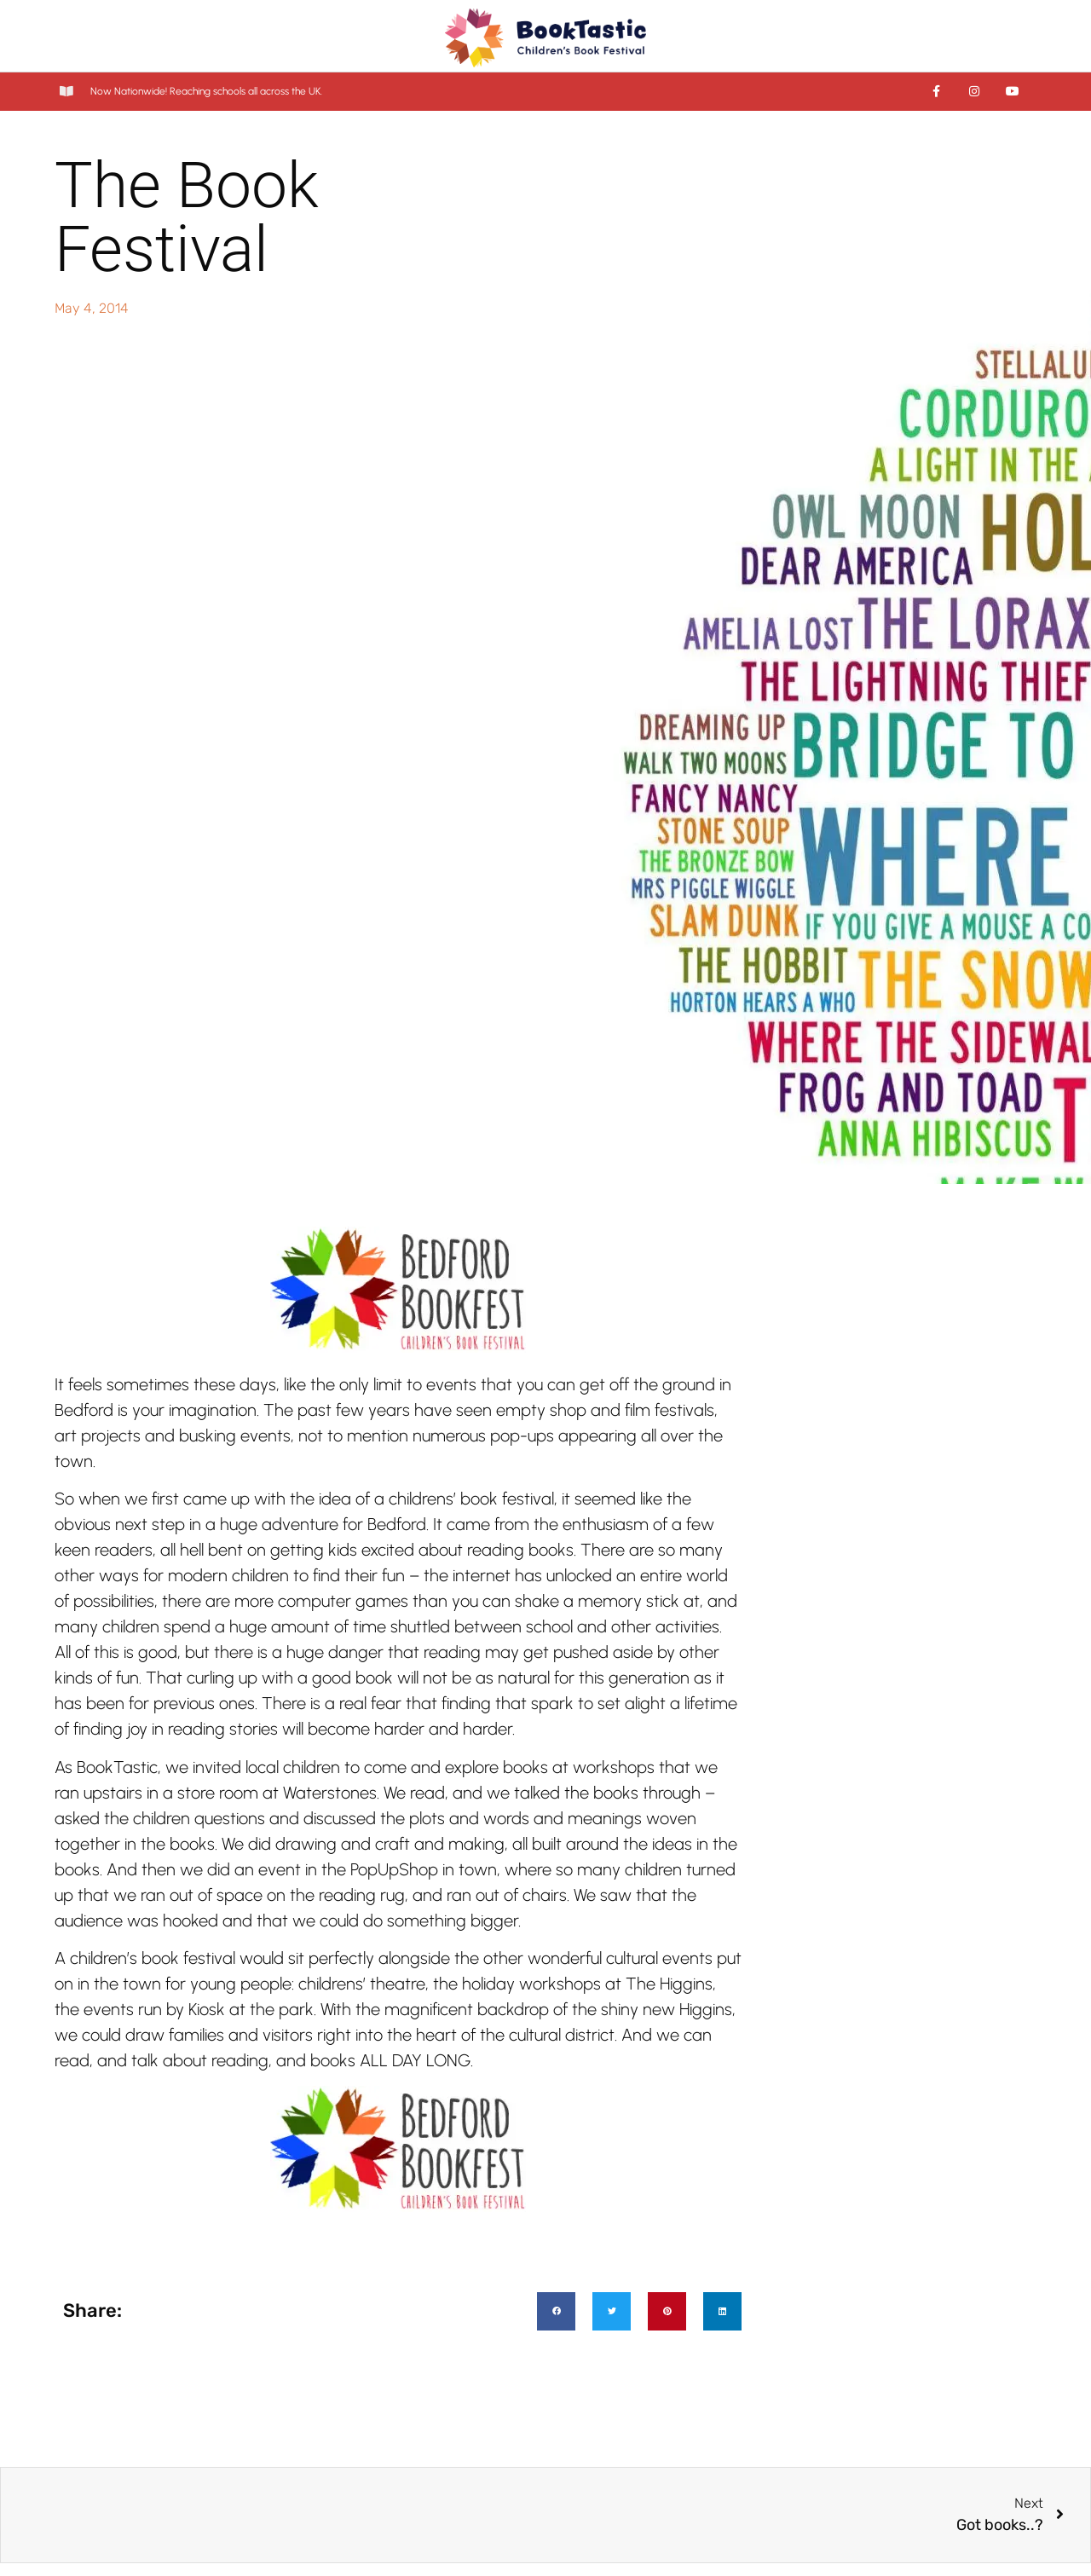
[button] (556, 2311)
